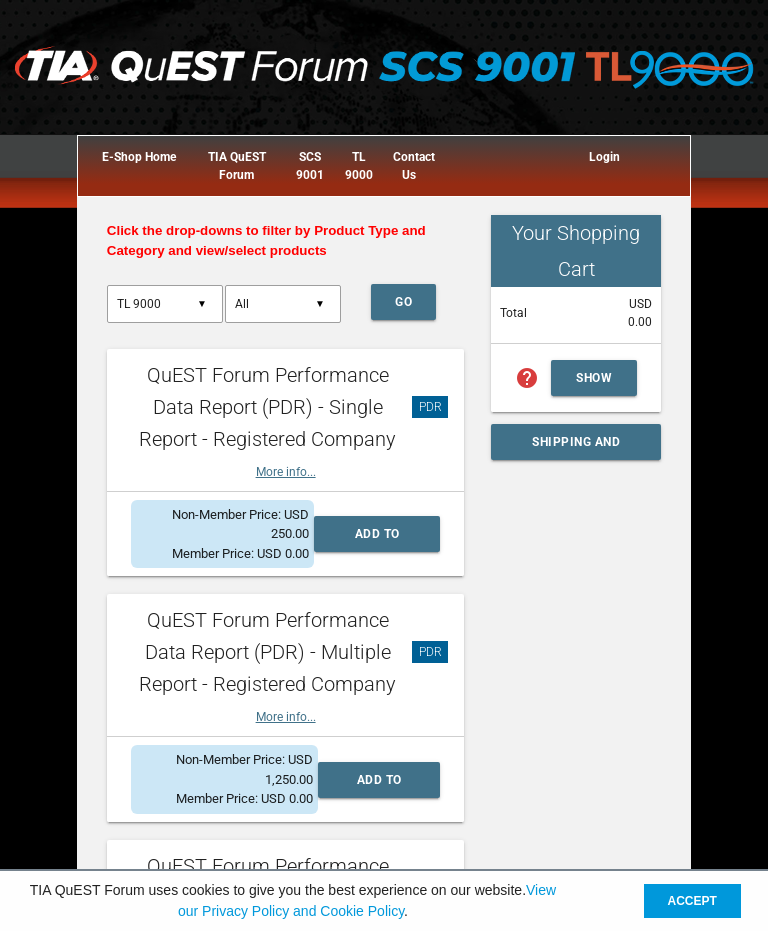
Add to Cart (377, 539)
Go (403, 302)
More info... (286, 472)
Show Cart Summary (606, 383)
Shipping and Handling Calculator (576, 447)
